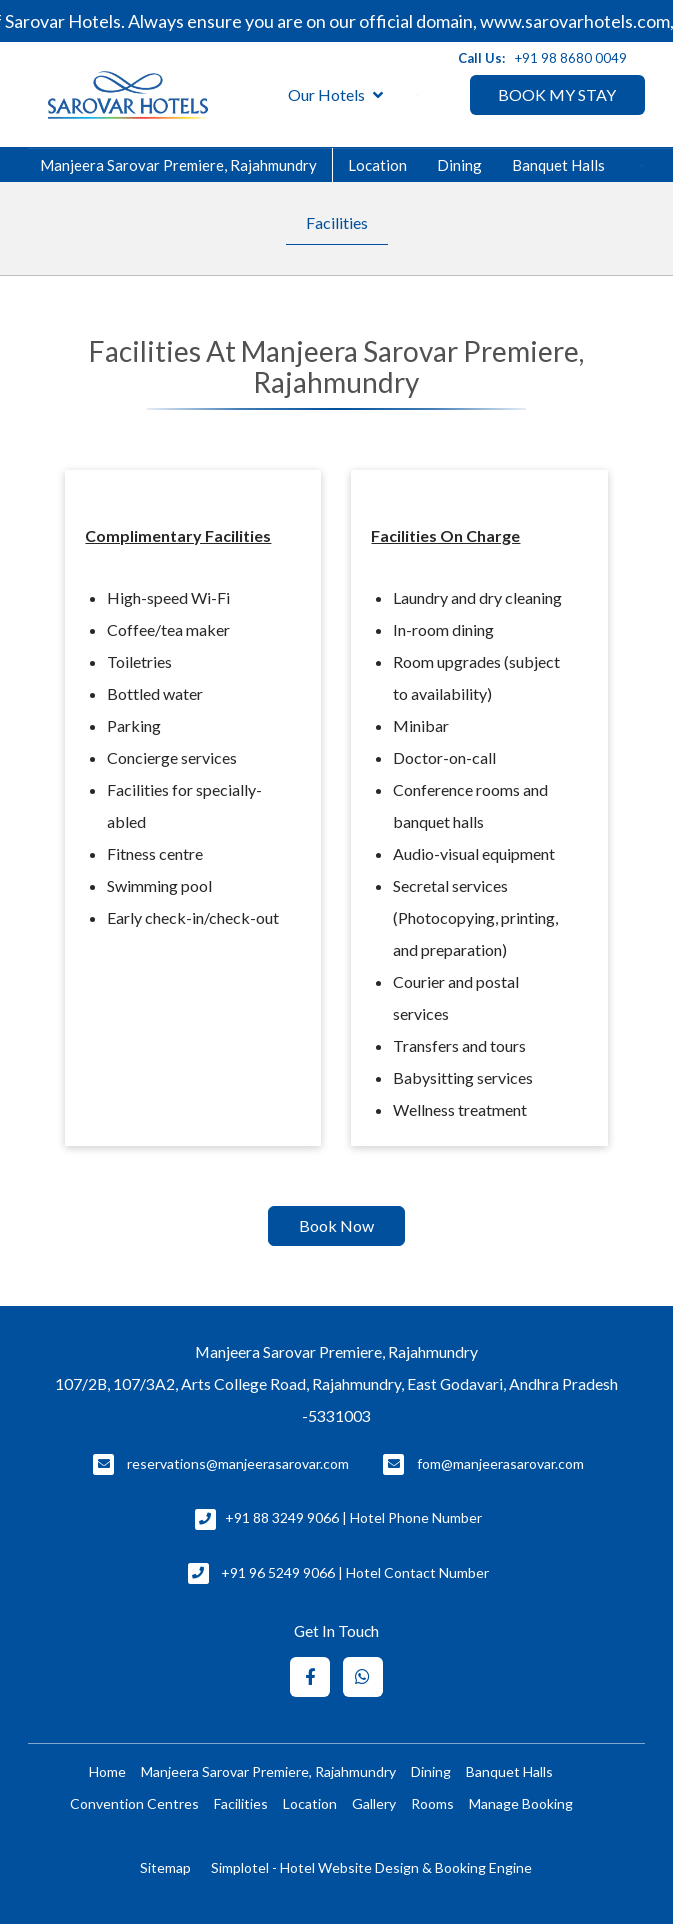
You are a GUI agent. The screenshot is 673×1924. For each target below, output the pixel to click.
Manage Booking (521, 1803)
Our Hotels (335, 95)
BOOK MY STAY (557, 94)
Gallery (374, 1803)
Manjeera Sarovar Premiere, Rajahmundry (178, 165)
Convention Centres (134, 1803)
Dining (459, 165)
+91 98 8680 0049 (571, 58)
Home (107, 1771)
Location (377, 165)
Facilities (337, 222)
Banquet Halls (558, 165)
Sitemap (165, 1867)
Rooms (432, 1803)
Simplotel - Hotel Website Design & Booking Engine (371, 1867)
